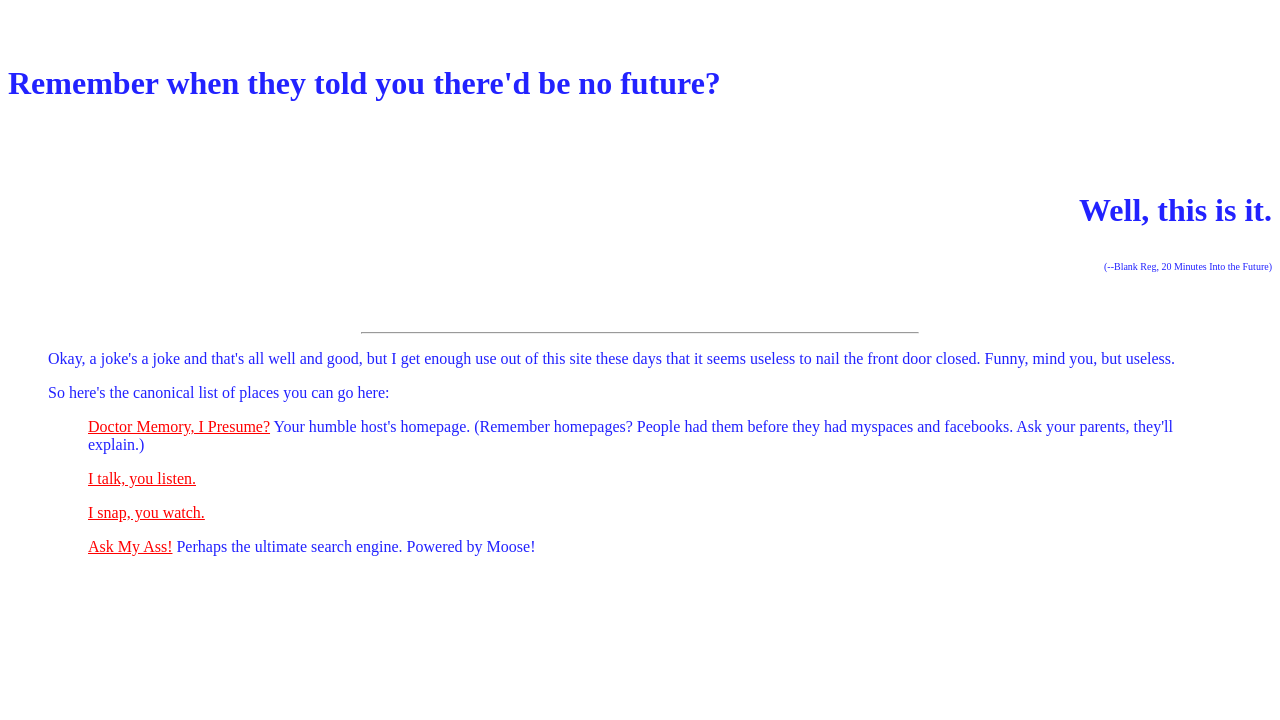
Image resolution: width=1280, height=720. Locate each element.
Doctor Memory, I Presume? (179, 426)
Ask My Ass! (130, 546)
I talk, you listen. (142, 478)
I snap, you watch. (146, 512)
